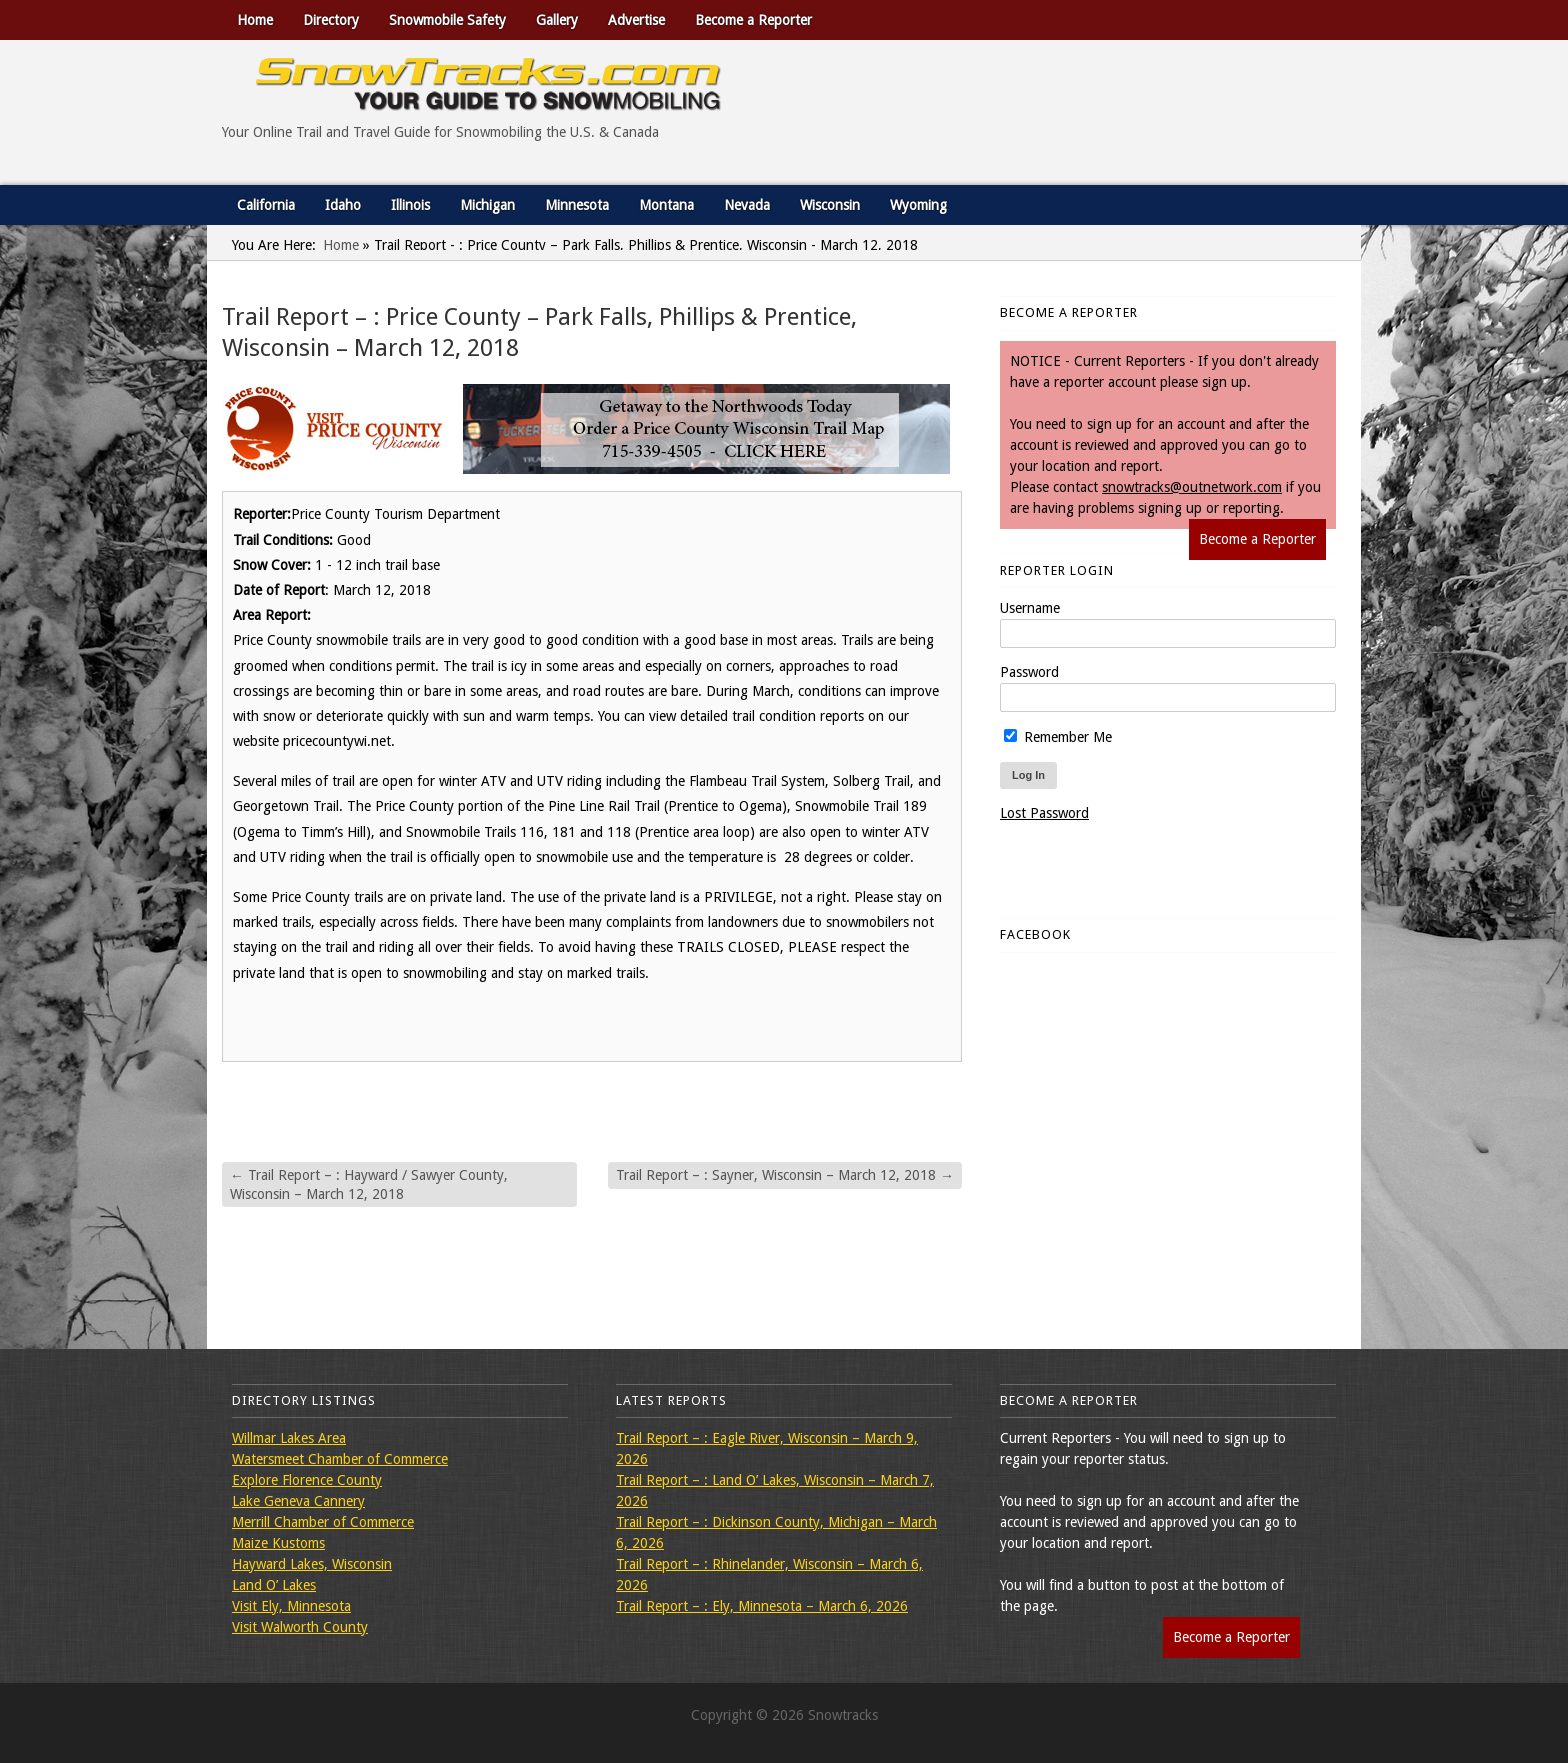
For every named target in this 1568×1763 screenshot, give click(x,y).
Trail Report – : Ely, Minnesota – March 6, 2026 (762, 1606)
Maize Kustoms (278, 1543)
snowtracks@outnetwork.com (1192, 487)
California (266, 205)
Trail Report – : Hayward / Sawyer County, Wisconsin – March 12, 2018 (369, 1184)
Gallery (557, 20)
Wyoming (918, 205)
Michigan (487, 205)
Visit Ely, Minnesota (291, 1606)
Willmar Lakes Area (289, 1438)
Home (255, 20)
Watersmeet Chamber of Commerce (340, 1459)
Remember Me (1058, 737)
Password (1029, 672)
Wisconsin (830, 205)
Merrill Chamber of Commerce (323, 1522)
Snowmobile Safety (447, 20)
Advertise (636, 20)
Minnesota (577, 205)
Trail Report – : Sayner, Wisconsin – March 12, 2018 (785, 1175)
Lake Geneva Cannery (298, 1501)
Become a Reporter (753, 20)
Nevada (747, 205)
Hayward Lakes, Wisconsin (312, 1564)
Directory (331, 20)
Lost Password (1044, 813)
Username (1030, 608)
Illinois (410, 205)
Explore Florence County (307, 1480)
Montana (666, 205)
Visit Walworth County (300, 1627)
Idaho (343, 205)
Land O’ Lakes (274, 1585)
